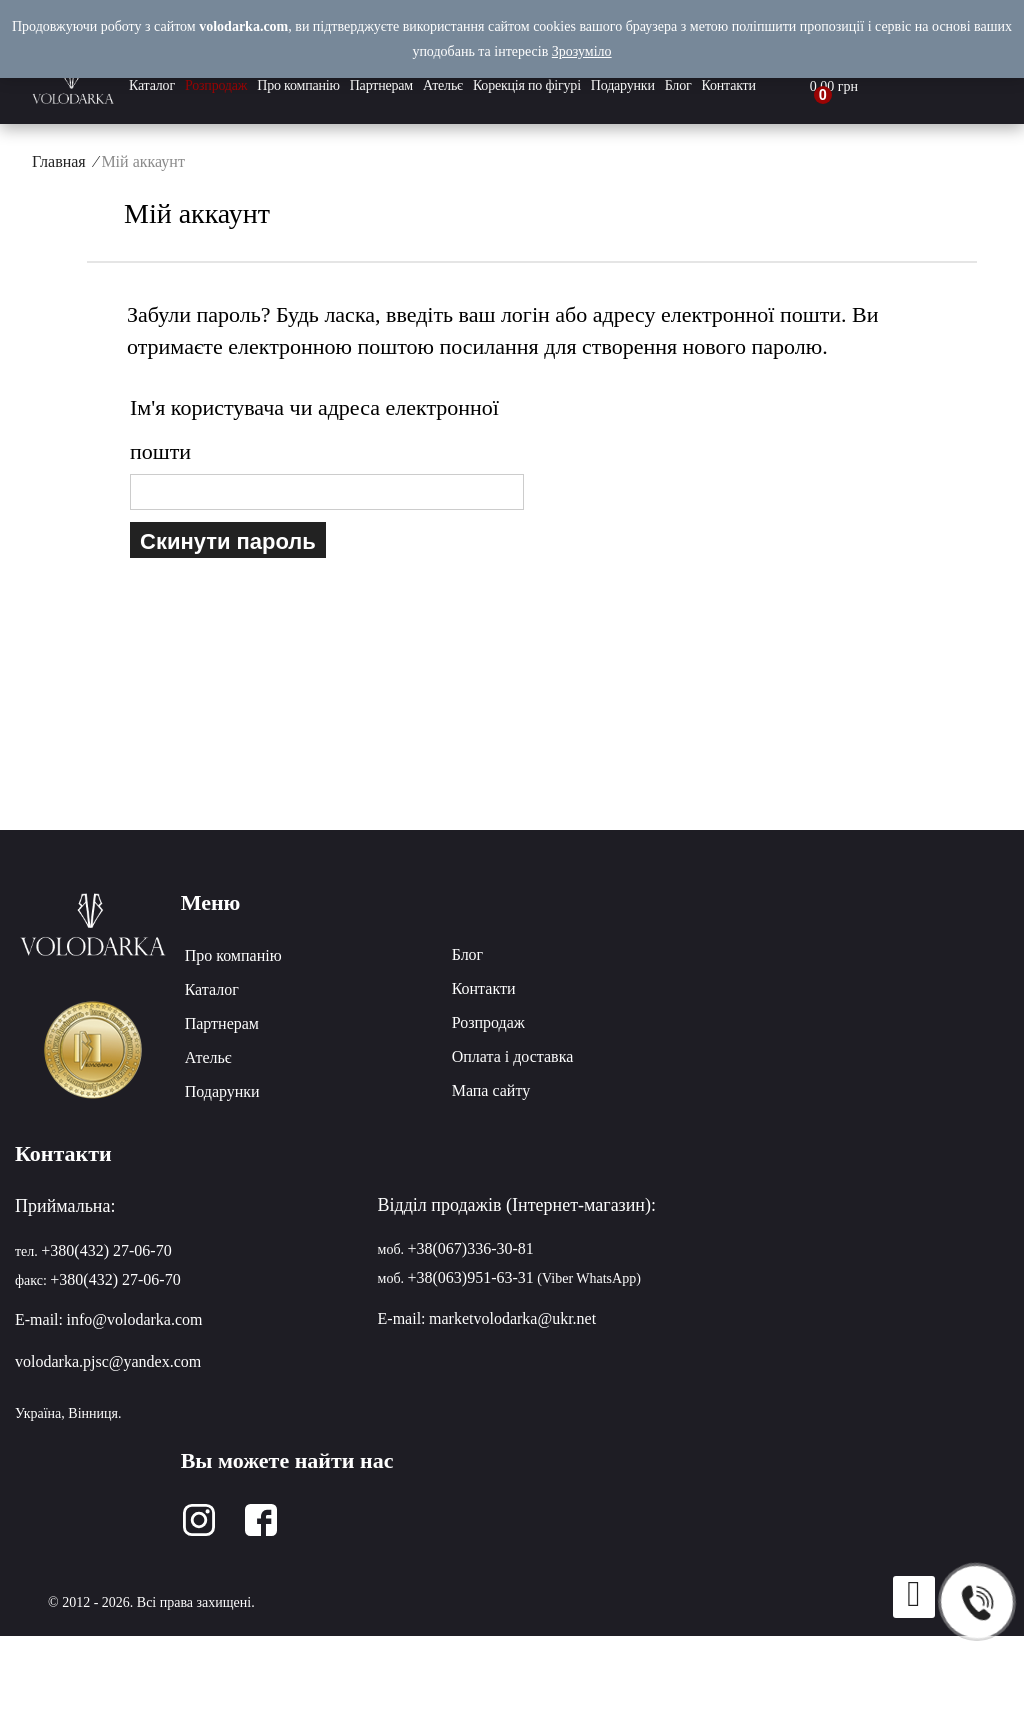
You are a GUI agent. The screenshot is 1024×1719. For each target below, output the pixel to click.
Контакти (729, 85)
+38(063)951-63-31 (471, 1277)
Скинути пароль (228, 540)
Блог (678, 85)
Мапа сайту (491, 1090)
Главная (59, 161)
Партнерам (381, 85)
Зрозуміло (582, 51)
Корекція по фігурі (527, 85)
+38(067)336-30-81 (471, 1248)
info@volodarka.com (134, 1319)
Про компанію (298, 85)
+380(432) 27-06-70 (106, 1250)
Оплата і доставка (513, 1056)
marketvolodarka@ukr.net (512, 1318)
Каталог (152, 85)
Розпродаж (216, 85)
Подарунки (623, 85)
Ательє (443, 85)
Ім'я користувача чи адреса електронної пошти (314, 429)
